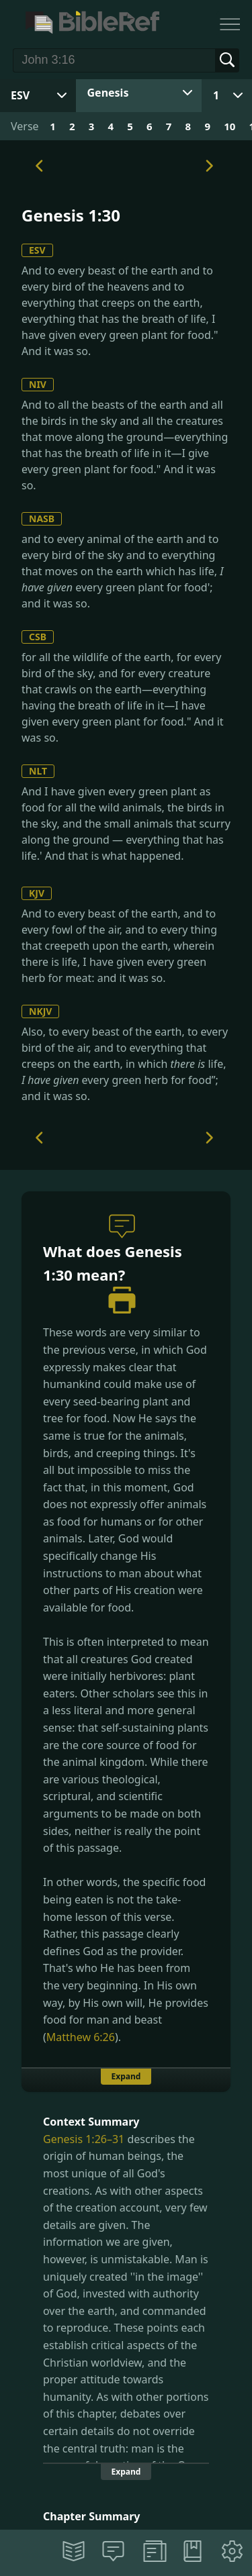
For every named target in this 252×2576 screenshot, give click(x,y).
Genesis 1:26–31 (83, 2139)
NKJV (40, 1011)
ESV (37, 250)
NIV (37, 384)
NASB (41, 518)
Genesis (108, 92)
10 (229, 126)
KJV (36, 893)
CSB (37, 636)
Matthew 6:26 (80, 2037)
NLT (38, 770)
